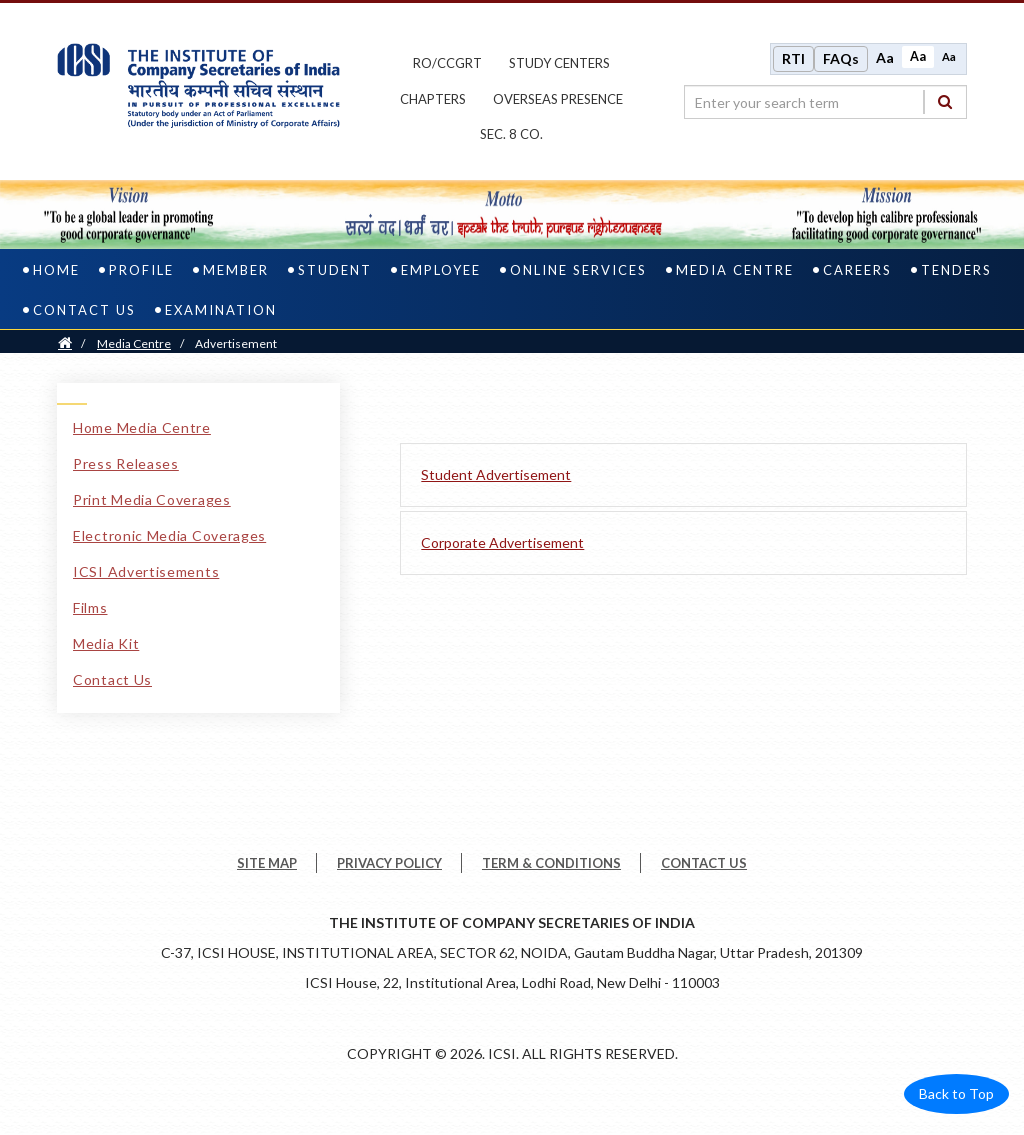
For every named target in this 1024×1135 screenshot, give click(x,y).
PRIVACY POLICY (389, 863)
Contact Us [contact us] (84, 310)
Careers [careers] (857, 270)
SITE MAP (267, 863)
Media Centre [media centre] (735, 270)
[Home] (65, 343)
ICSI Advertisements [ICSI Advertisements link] (146, 571)
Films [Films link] (90, 607)
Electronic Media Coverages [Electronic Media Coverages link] (169, 535)
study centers (559, 63)
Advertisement (236, 343)
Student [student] (335, 270)
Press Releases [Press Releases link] (126, 463)
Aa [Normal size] (918, 56)
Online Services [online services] (578, 270)
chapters (433, 99)
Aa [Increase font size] (885, 57)
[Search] (945, 101)
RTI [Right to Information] (793, 58)
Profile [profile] (141, 270)
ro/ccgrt (447, 63)
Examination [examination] (221, 310)
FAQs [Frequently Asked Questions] (841, 58)
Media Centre (134, 343)
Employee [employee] (441, 270)
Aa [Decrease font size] (949, 56)
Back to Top (956, 1093)
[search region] (825, 102)
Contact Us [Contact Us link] (112, 679)
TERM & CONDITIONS (551, 863)
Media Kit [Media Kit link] (106, 643)
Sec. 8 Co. (511, 134)
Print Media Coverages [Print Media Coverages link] (152, 499)
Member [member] (236, 270)
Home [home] (56, 270)
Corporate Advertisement (502, 542)
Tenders (956, 270)
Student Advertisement (496, 474)
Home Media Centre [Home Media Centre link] (142, 427)
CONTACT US (704, 863)
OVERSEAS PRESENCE (558, 99)
